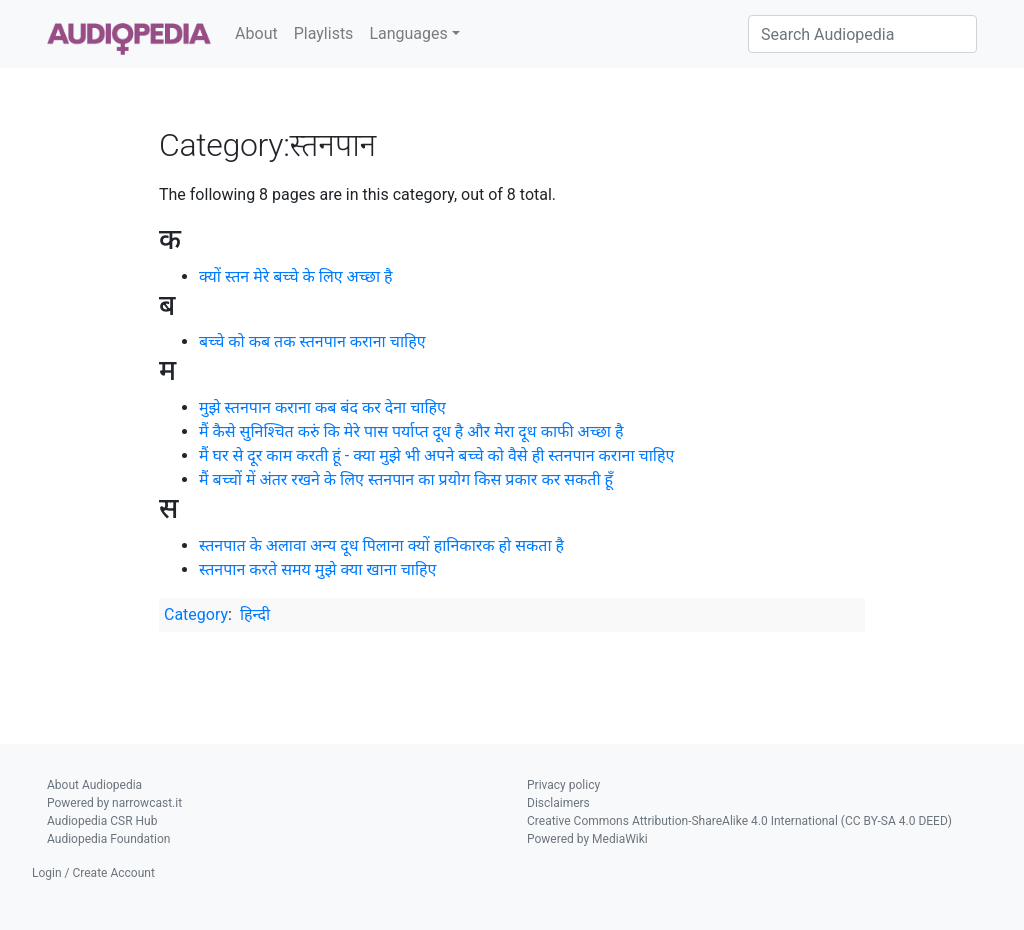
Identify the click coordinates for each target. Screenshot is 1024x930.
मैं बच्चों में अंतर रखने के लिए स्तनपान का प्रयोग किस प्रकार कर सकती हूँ (406, 479)
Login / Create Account (93, 873)
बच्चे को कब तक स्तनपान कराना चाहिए (312, 341)
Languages (408, 33)
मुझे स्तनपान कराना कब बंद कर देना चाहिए (322, 407)
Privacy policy (563, 785)
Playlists (324, 33)
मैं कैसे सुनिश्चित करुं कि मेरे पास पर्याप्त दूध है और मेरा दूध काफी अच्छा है (411, 431)
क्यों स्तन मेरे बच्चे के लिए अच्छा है (296, 276)
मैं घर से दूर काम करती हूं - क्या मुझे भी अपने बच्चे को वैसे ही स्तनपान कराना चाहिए (436, 455)
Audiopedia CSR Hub (102, 821)
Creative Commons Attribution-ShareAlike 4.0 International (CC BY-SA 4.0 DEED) (739, 821)
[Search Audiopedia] (862, 34)
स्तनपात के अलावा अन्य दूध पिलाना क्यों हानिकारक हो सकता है (381, 545)
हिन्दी (255, 614)
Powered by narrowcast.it (114, 803)
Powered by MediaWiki (587, 839)
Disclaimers (558, 803)
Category (196, 614)
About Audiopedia (94, 785)
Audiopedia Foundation (108, 839)
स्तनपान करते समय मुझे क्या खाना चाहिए (317, 569)
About (256, 33)
